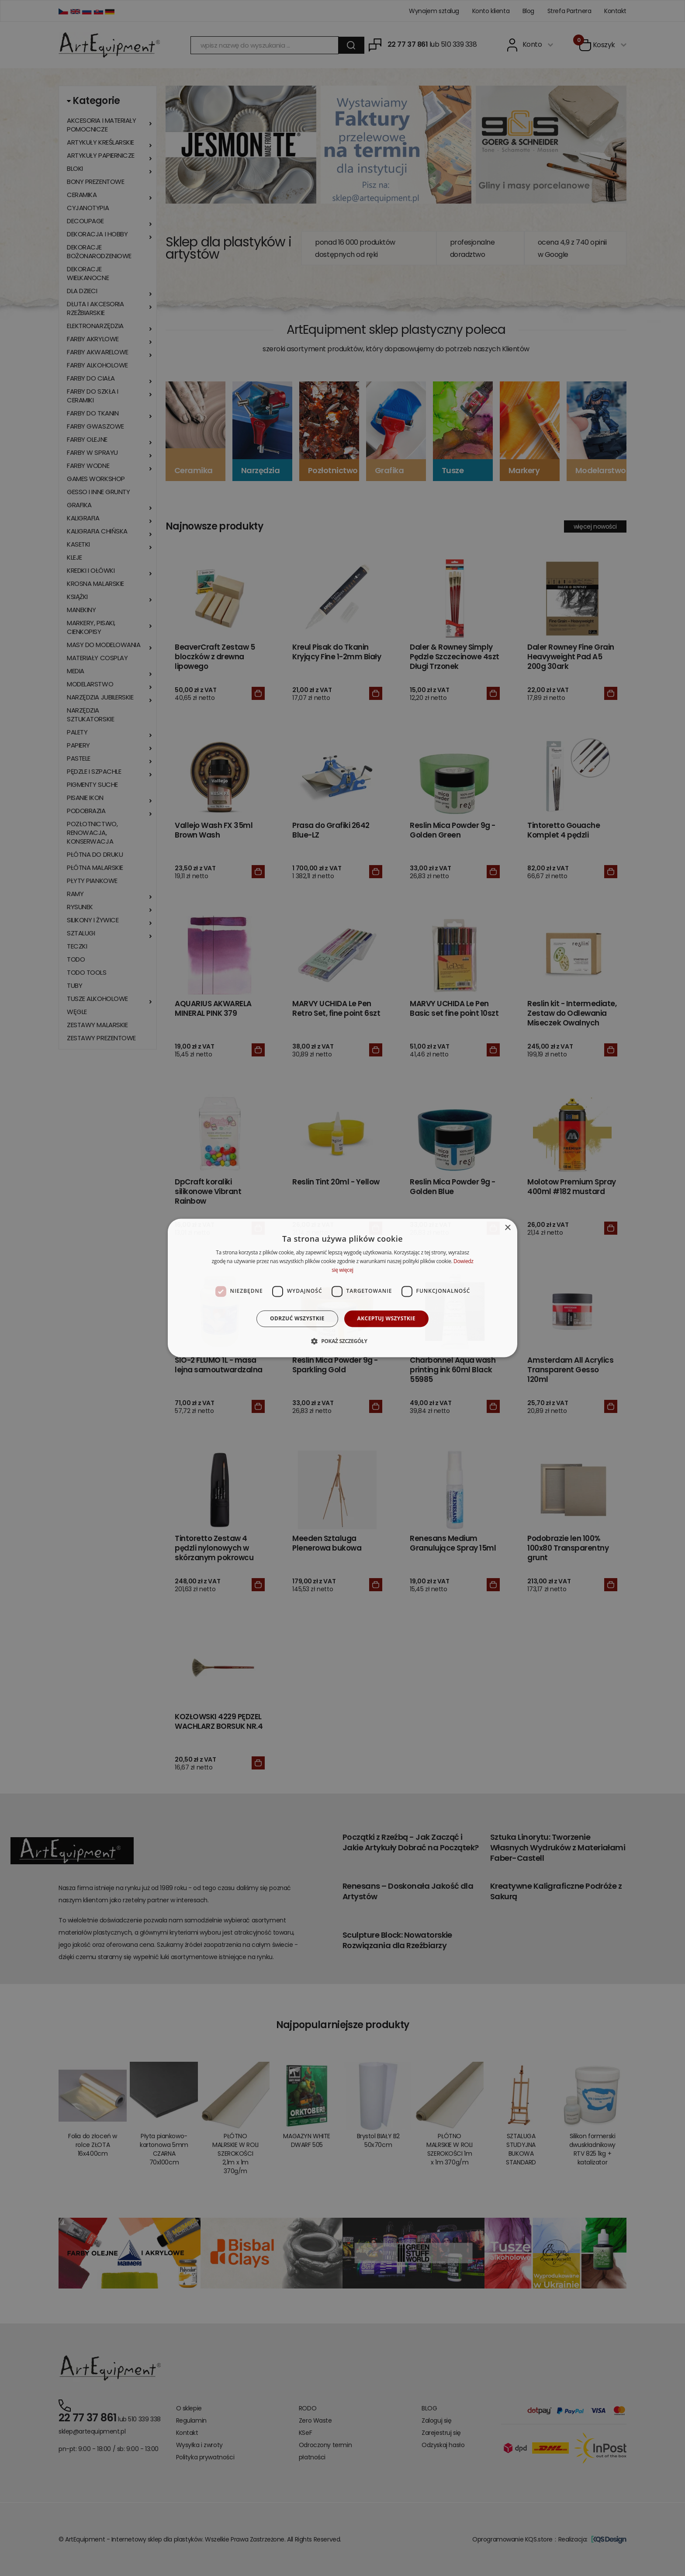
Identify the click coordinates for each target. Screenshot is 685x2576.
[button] (342, 1341)
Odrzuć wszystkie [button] (297, 1318)
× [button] (507, 1228)
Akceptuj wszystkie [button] (386, 1318)
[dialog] (342, 1288)
